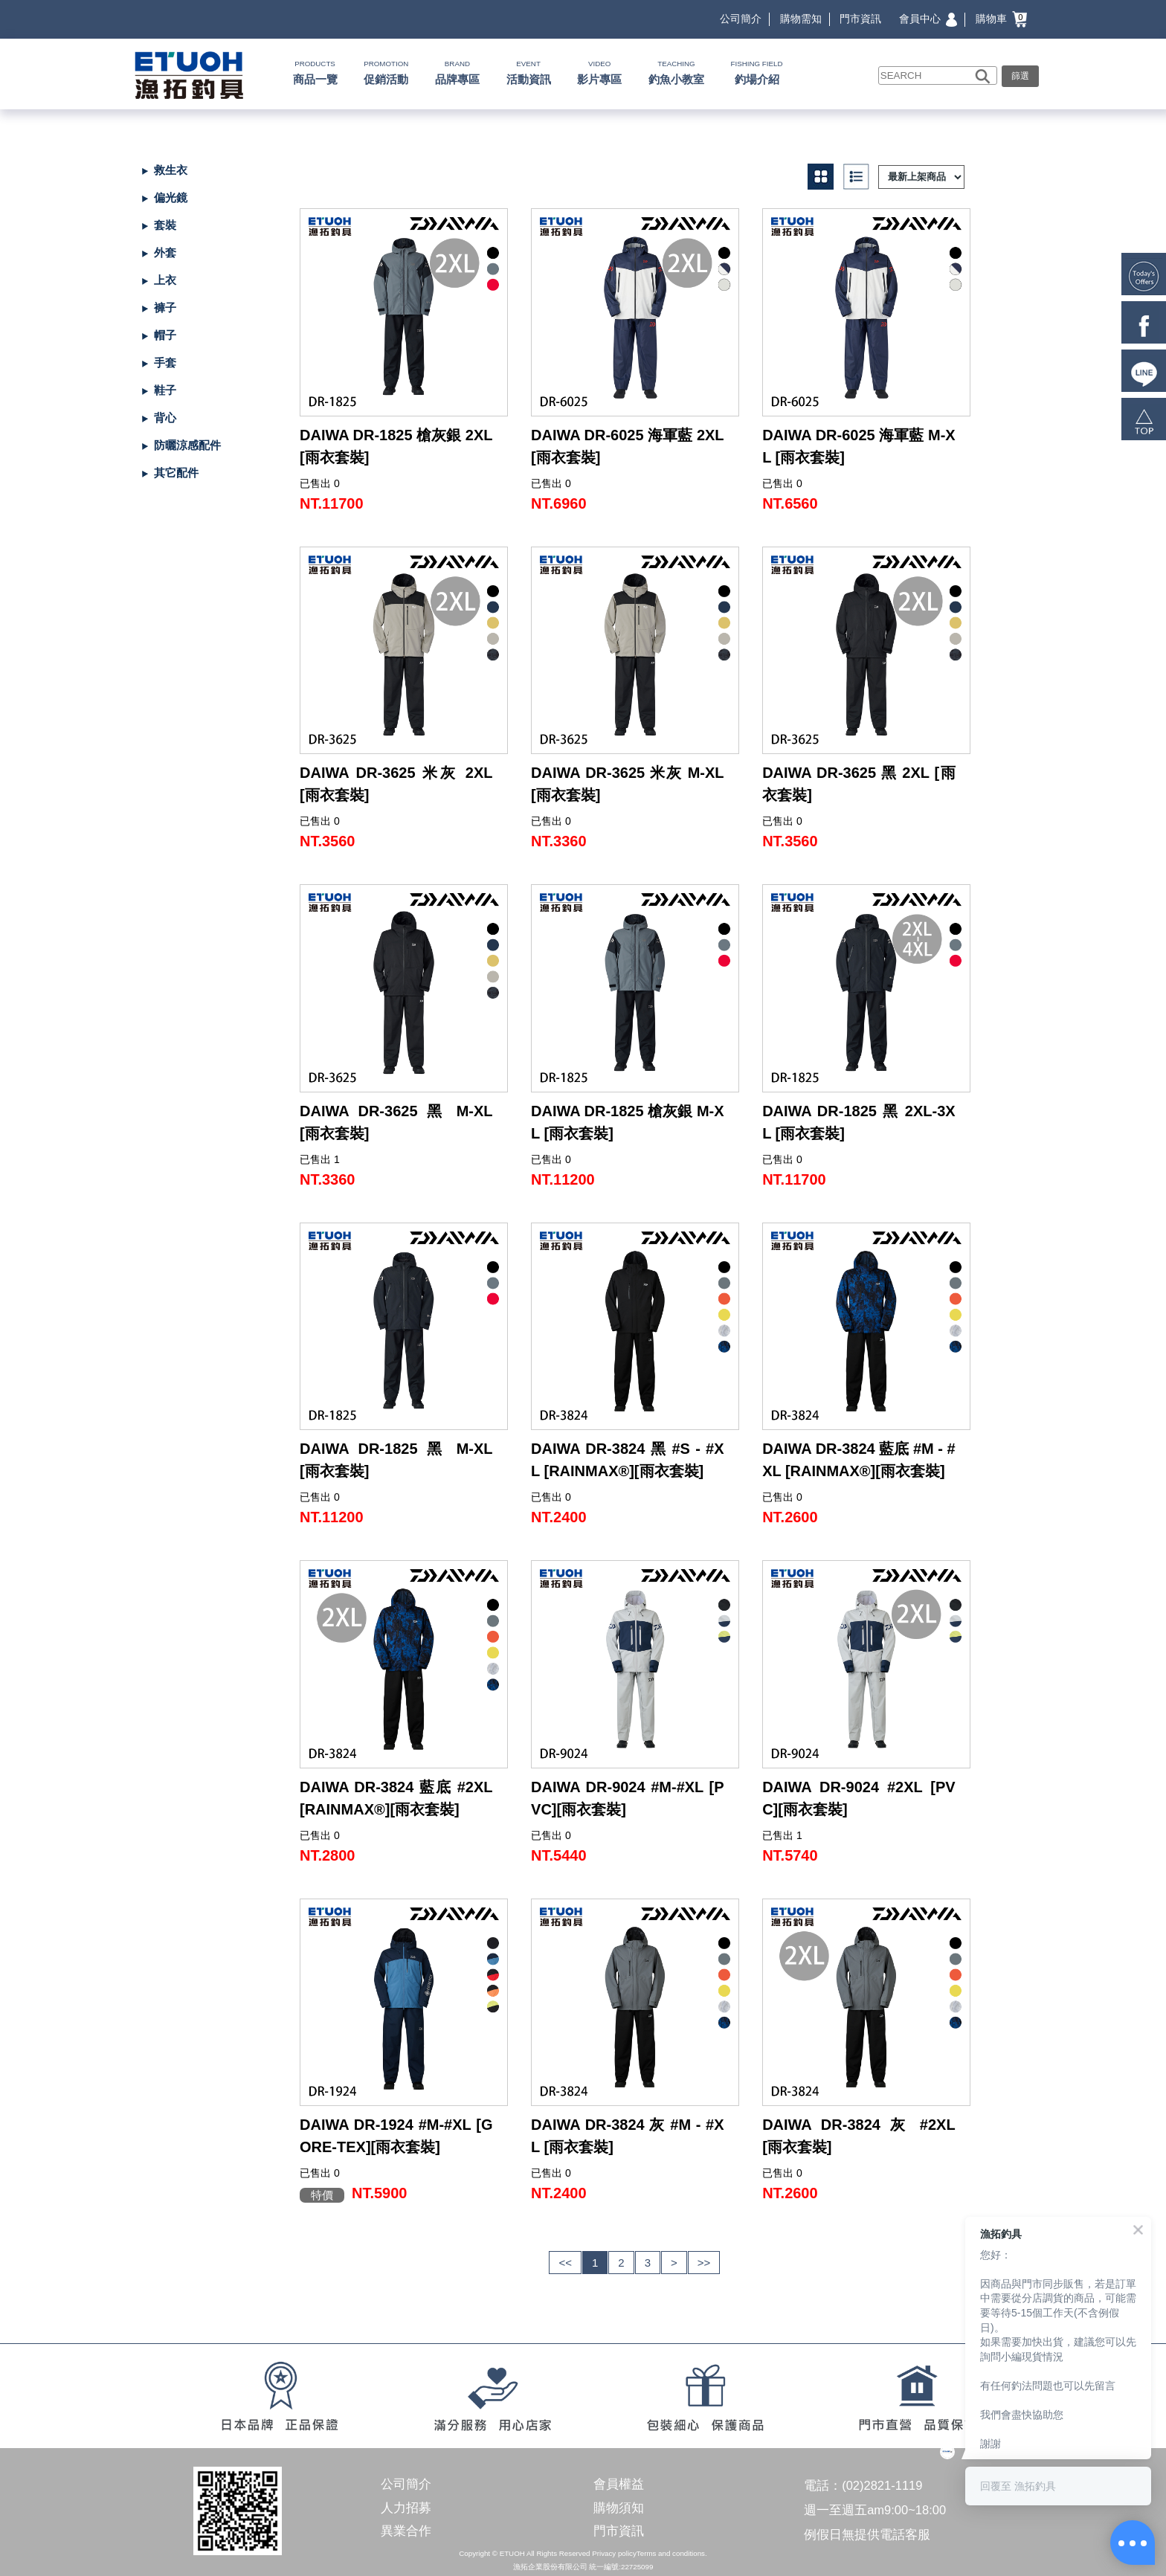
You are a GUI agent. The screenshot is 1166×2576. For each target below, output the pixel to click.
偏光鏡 (170, 197)
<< (565, 2262)
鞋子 (165, 390)
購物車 (1001, 19)
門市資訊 (860, 19)
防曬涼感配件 (187, 445)
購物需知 (801, 19)
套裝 (165, 225)
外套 (165, 252)
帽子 (165, 335)
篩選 (1020, 76)
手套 (165, 362)
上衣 (165, 280)
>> (704, 2262)
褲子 (165, 307)
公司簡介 (740, 19)
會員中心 (928, 19)
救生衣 (170, 170)
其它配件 (176, 472)
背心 (165, 417)
